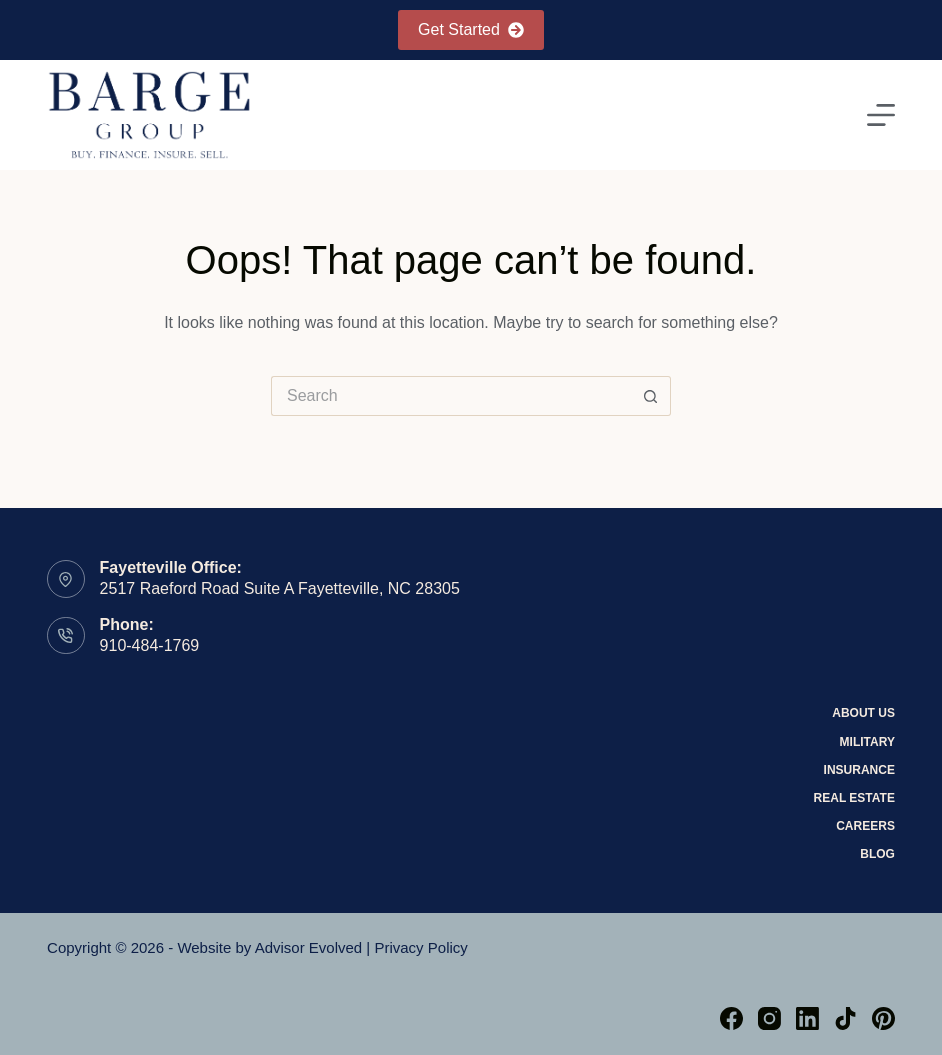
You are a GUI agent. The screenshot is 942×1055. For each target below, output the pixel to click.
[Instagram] (769, 1018)
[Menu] (881, 115)
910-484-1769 (150, 645)
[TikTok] (845, 1018)
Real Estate (854, 798)
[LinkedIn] (807, 1018)
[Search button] (651, 396)
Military (867, 742)
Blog (877, 854)
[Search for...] (451, 396)
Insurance (859, 770)
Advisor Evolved (309, 947)
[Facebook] (731, 1018)
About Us (863, 713)
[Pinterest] (883, 1018)
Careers (865, 826)
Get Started (471, 29)
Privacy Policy (420, 947)
